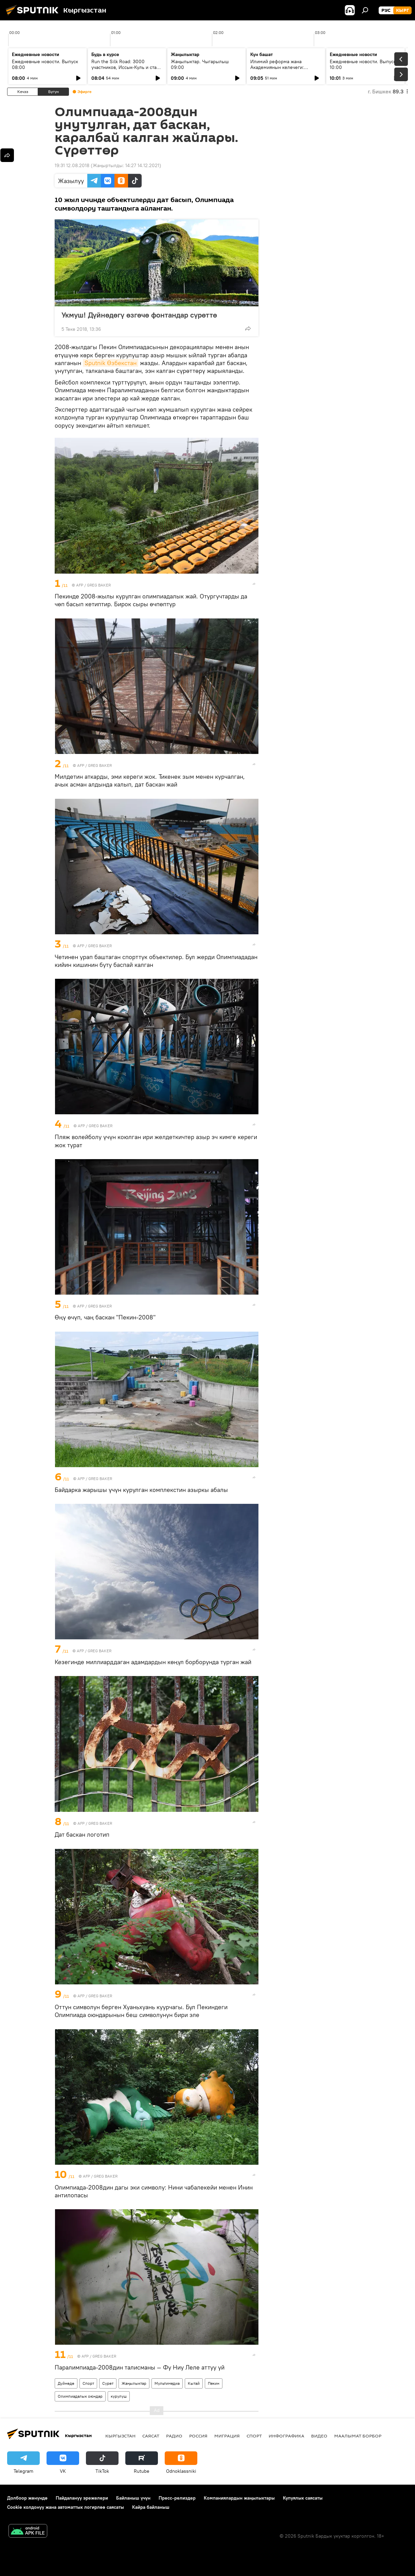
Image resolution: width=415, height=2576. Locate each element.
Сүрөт (107, 2383)
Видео (319, 2436)
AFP (79, 585)
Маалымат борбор (357, 2436)
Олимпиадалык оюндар (80, 2396)
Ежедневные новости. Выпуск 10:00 (363, 64)
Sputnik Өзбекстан (111, 363)
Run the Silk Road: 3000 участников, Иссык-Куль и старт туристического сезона (126, 67)
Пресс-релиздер (177, 2498)
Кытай (194, 2383)
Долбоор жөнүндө (27, 2498)
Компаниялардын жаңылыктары (239, 2498)
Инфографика (286, 2436)
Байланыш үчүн (133, 2498)
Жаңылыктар (134, 2383)
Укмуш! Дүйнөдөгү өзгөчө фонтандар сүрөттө (146, 314)
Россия (198, 2436)
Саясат (150, 2436)
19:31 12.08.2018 (72, 165)
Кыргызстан (120, 2436)
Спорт (88, 2383)
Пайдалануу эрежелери (82, 2498)
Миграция (227, 2436)
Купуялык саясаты (303, 2498)
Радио (174, 2436)
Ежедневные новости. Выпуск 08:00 (45, 64)
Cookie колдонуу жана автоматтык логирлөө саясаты (65, 2507)
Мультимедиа (167, 2383)
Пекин (213, 2383)
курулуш (119, 2396)
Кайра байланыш (150, 2507)
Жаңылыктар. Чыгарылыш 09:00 (200, 64)
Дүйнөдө (66, 2383)
